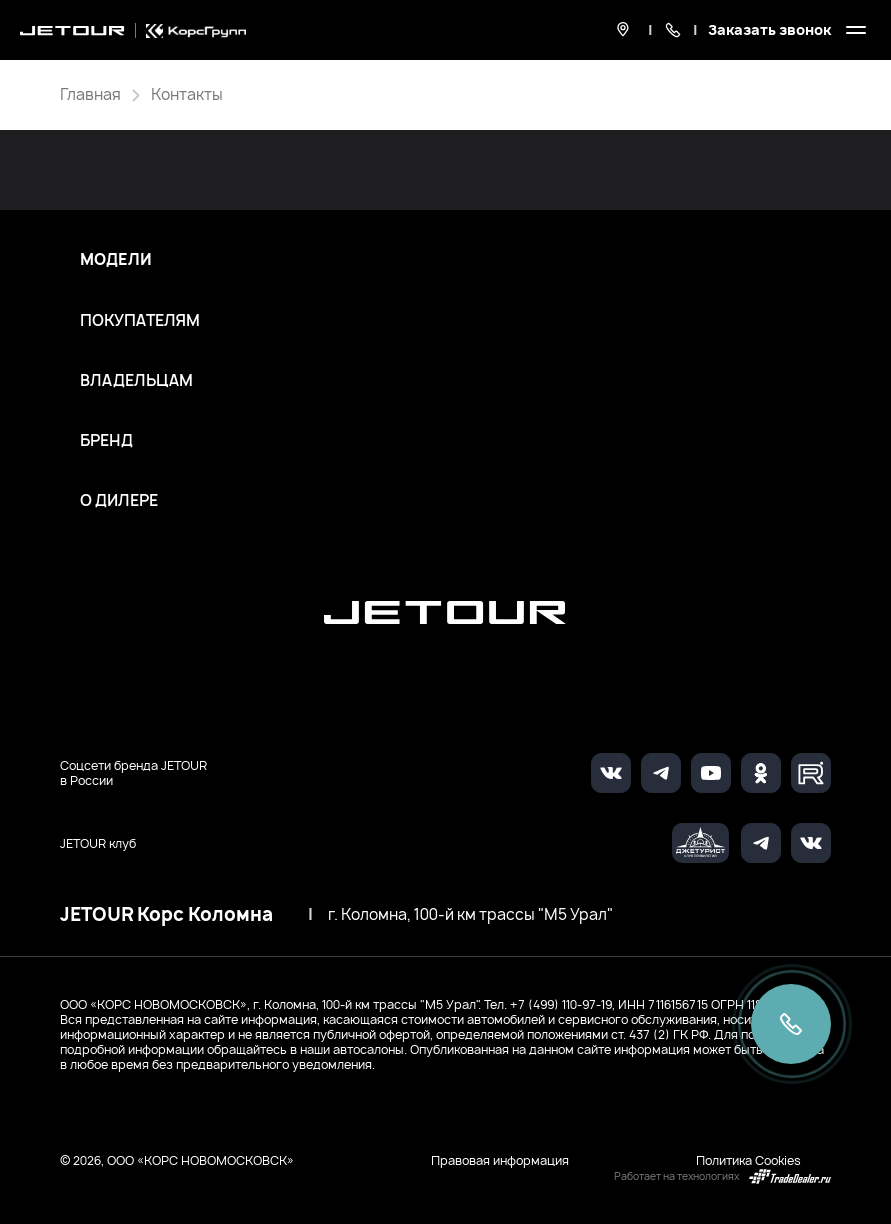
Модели (116, 260)
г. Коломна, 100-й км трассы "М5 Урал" (470, 915)
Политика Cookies (748, 1160)
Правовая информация (500, 1160)
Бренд (106, 441)
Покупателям (140, 321)
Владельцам (136, 381)
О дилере (119, 501)
